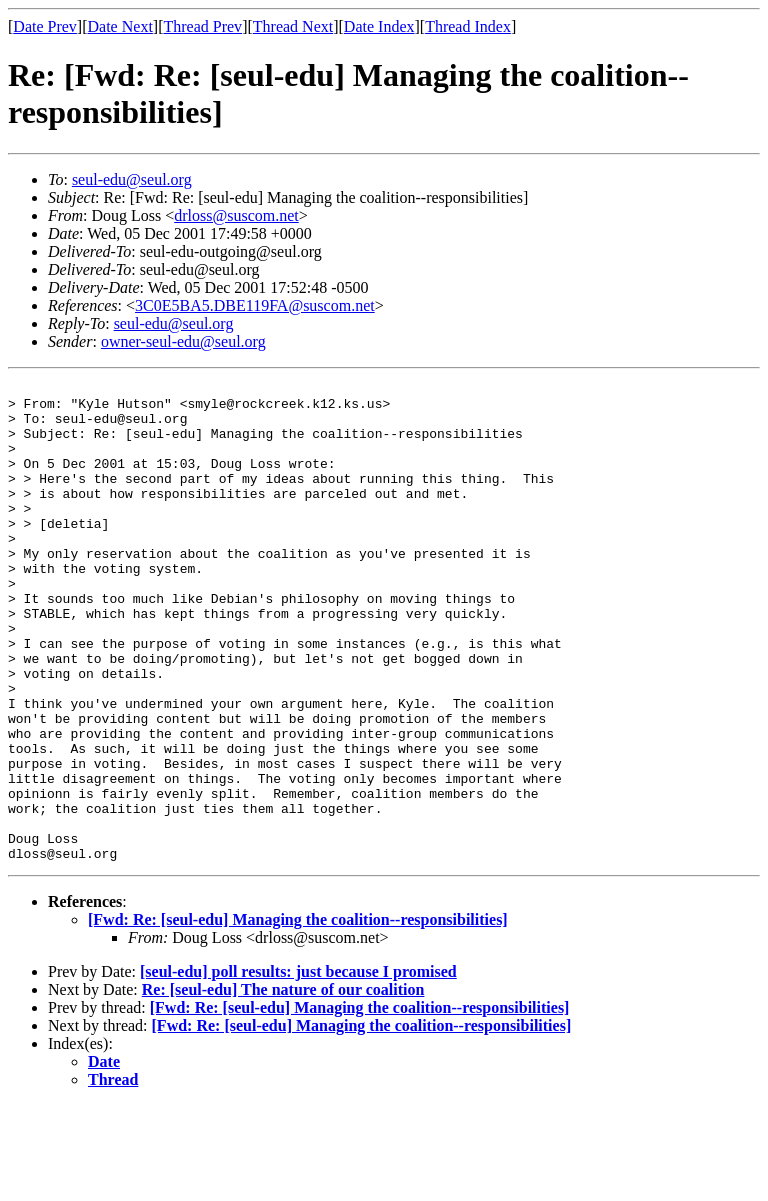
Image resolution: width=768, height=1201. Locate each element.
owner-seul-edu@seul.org (183, 341)
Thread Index (468, 26)
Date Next (120, 26)
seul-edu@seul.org (132, 179)
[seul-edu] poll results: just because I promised (298, 1067)
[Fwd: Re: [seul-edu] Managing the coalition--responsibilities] (298, 1015)
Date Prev (45, 26)
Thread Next (293, 26)
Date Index (379, 26)
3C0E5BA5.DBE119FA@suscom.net (255, 305)
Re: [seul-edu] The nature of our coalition (283, 1085)
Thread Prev (202, 26)
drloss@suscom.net (236, 215)
